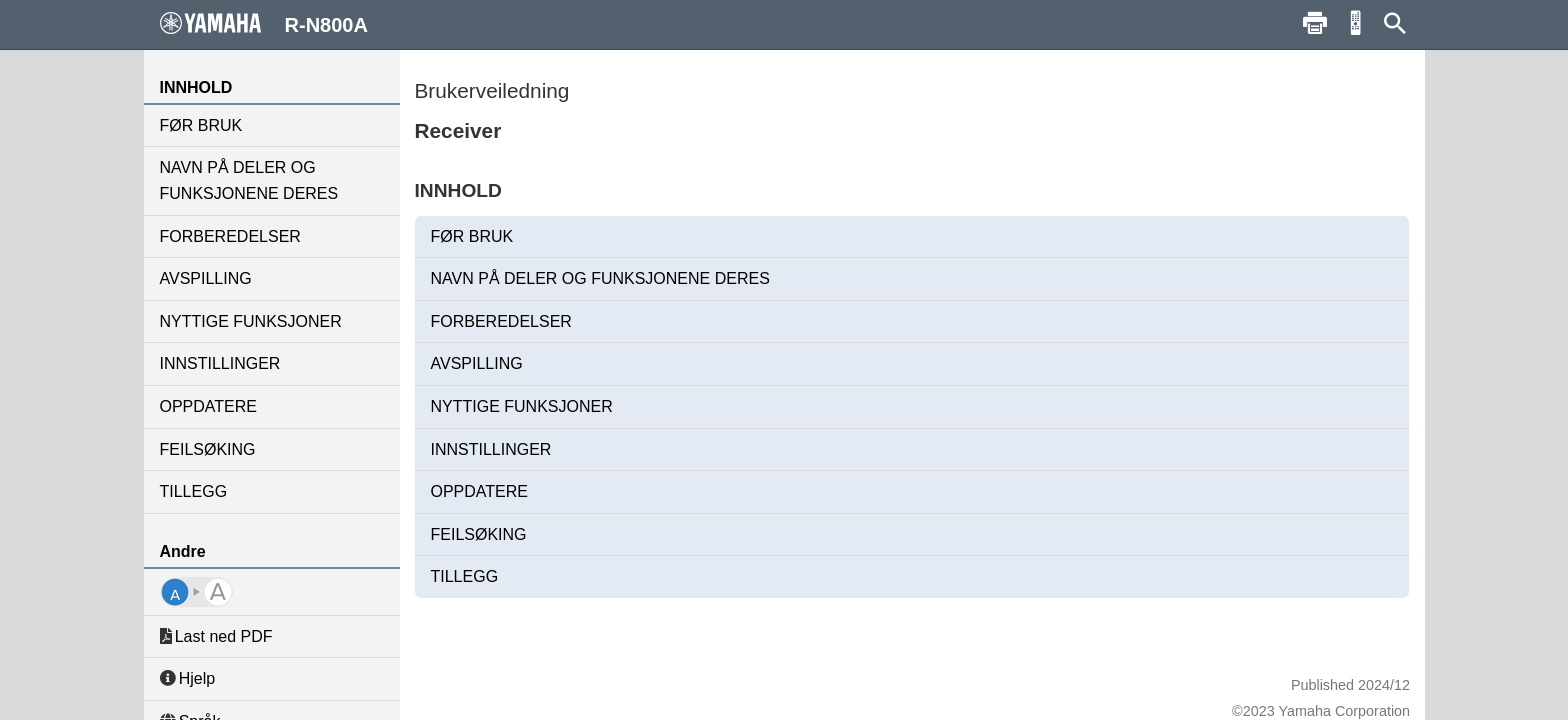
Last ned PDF (216, 636)
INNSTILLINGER (220, 363)
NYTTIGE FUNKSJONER (251, 321)
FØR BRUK (201, 125)
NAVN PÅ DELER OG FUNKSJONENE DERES (249, 180)
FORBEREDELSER (230, 236)
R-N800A (264, 24)
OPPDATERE (209, 406)
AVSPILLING (206, 278)
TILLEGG (194, 491)
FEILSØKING (208, 449)
